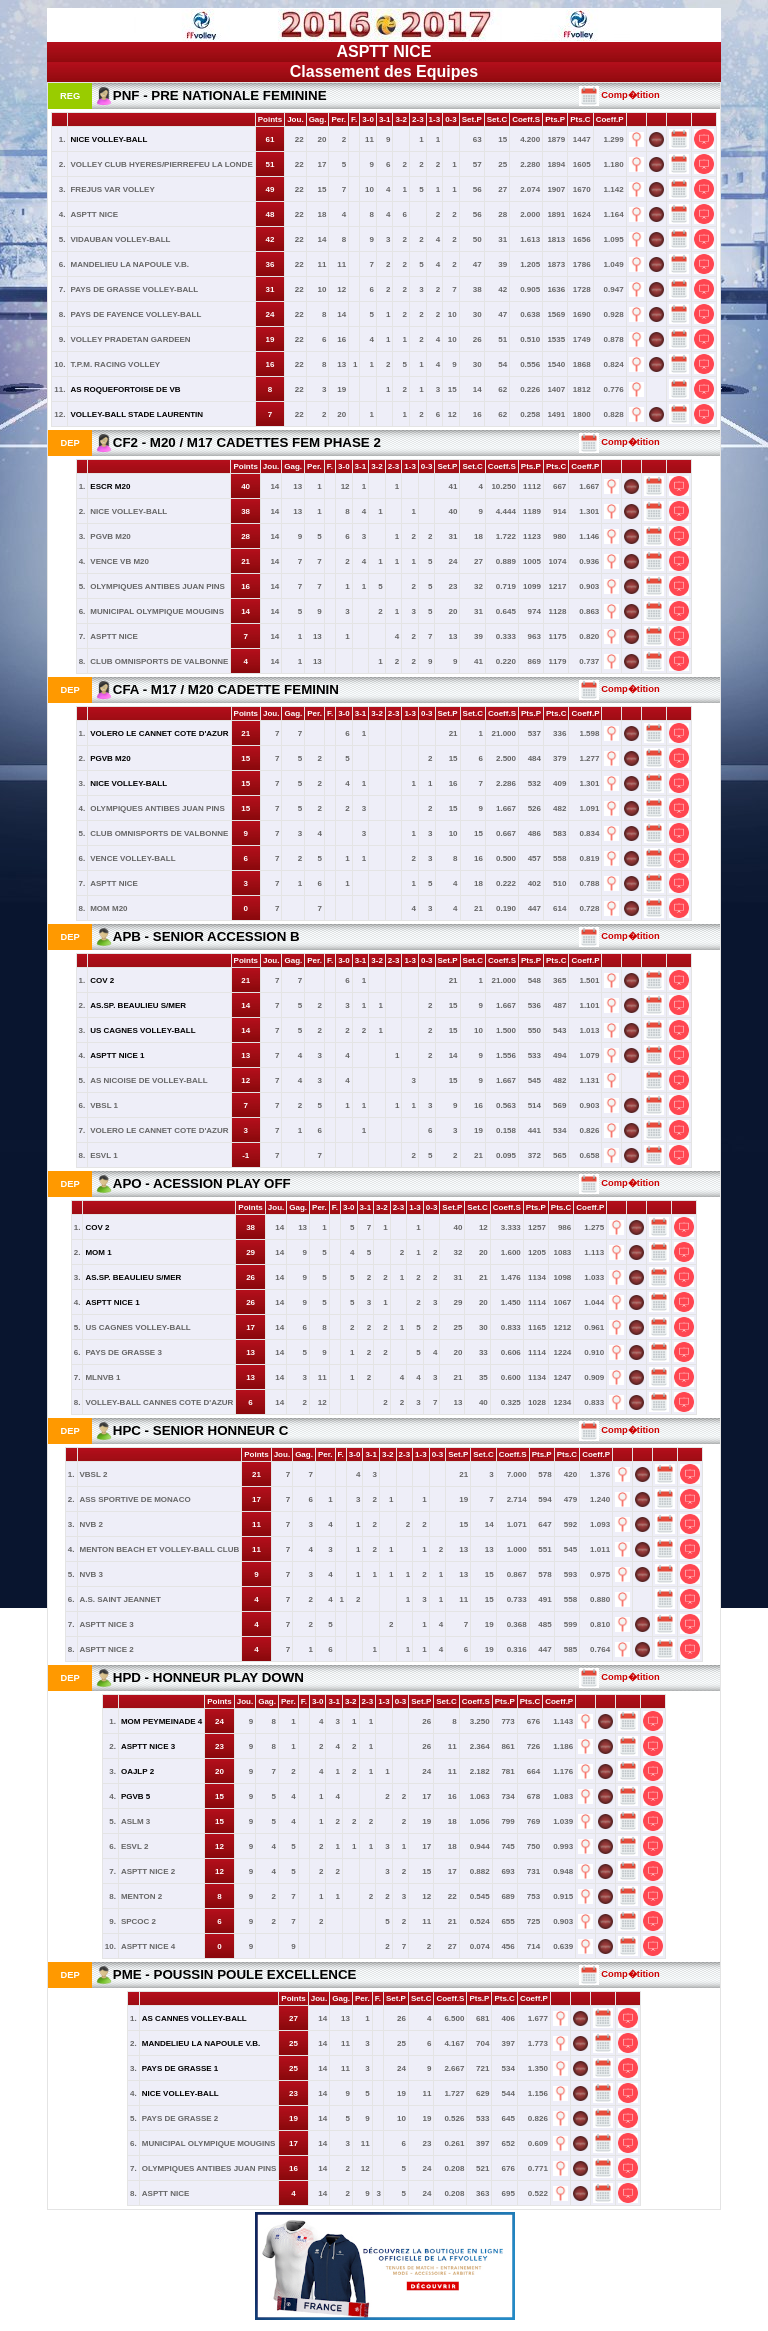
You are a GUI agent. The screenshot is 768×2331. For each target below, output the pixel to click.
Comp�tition (619, 95)
